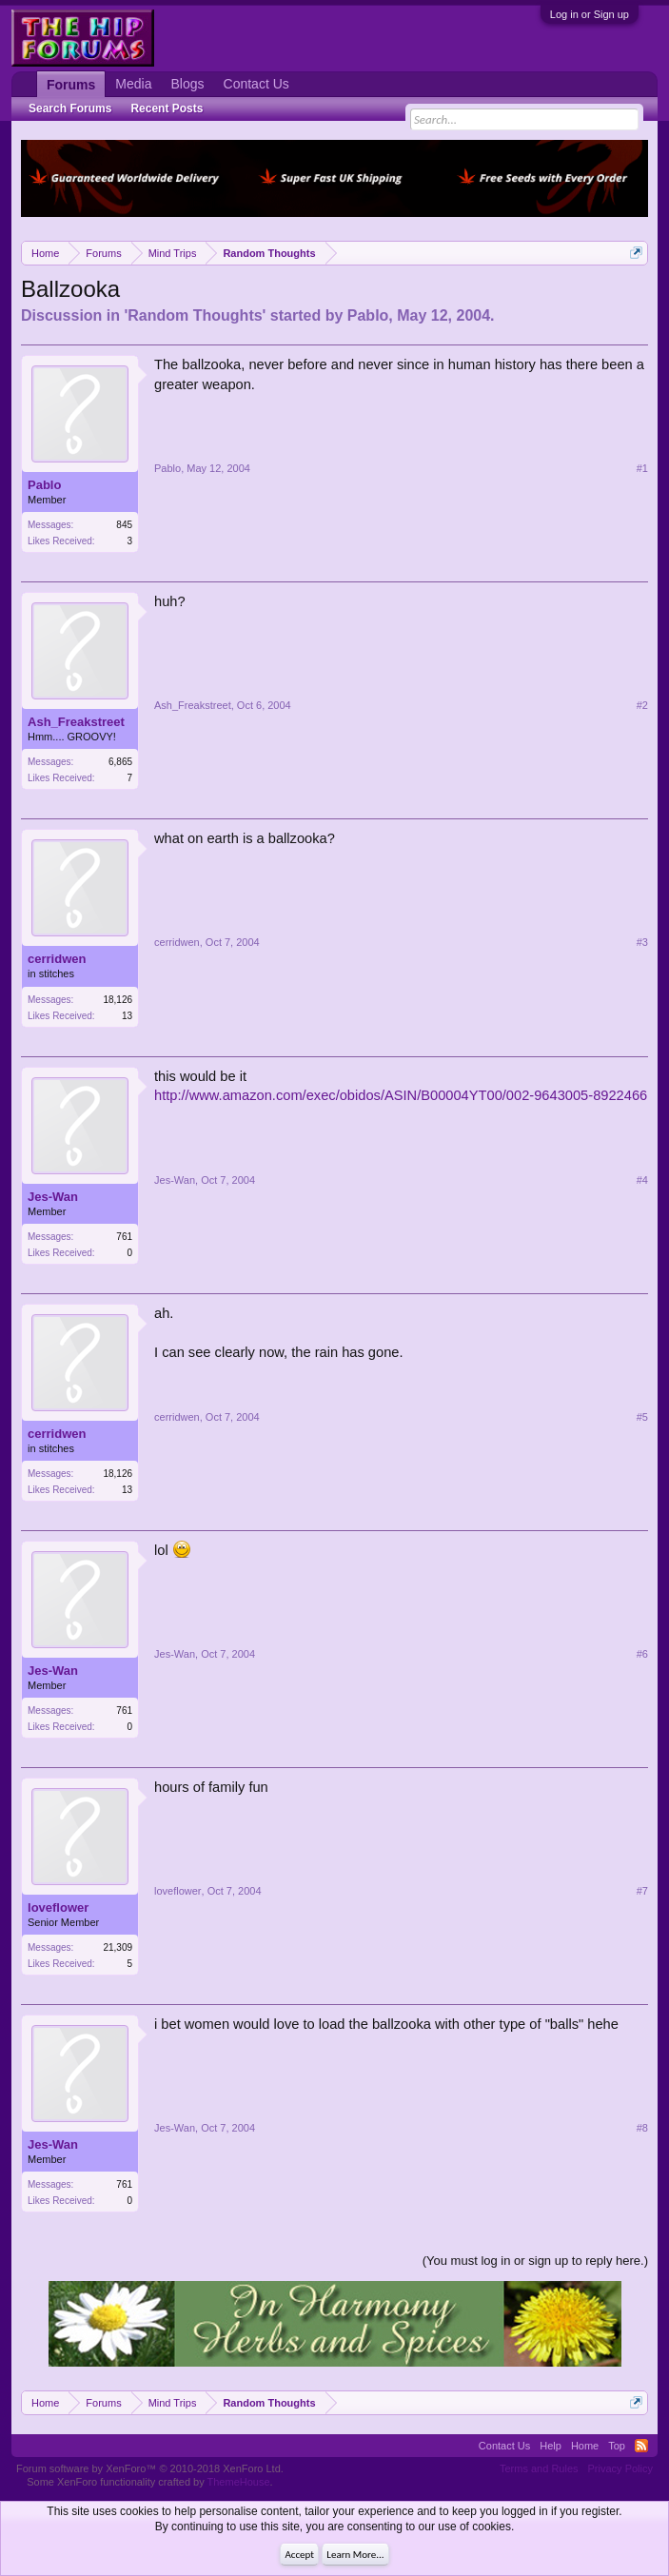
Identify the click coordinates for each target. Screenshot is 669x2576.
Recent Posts (166, 108)
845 (124, 525)
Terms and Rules (539, 2468)
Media (133, 83)
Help (550, 2445)
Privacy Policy (620, 2468)
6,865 (120, 762)
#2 (642, 705)
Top (616, 2445)
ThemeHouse (238, 2482)
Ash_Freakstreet (76, 722)
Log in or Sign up (589, 14)
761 (124, 1236)
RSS (641, 2445)
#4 (642, 1180)
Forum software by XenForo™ (150, 2468)
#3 (642, 942)
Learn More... (355, 2554)
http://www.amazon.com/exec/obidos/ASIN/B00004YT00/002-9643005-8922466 (400, 1095)
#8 (642, 2128)
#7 (642, 1891)
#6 (642, 1654)
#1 (642, 468)
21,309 (117, 1947)
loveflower (58, 1907)
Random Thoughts (195, 315)
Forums (71, 84)
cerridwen (57, 959)
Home (585, 2445)
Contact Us (256, 83)
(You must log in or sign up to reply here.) (535, 2260)
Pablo (368, 315)
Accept (299, 2554)
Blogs (188, 83)
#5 (642, 1417)
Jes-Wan (53, 1197)
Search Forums (70, 108)
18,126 (117, 999)
